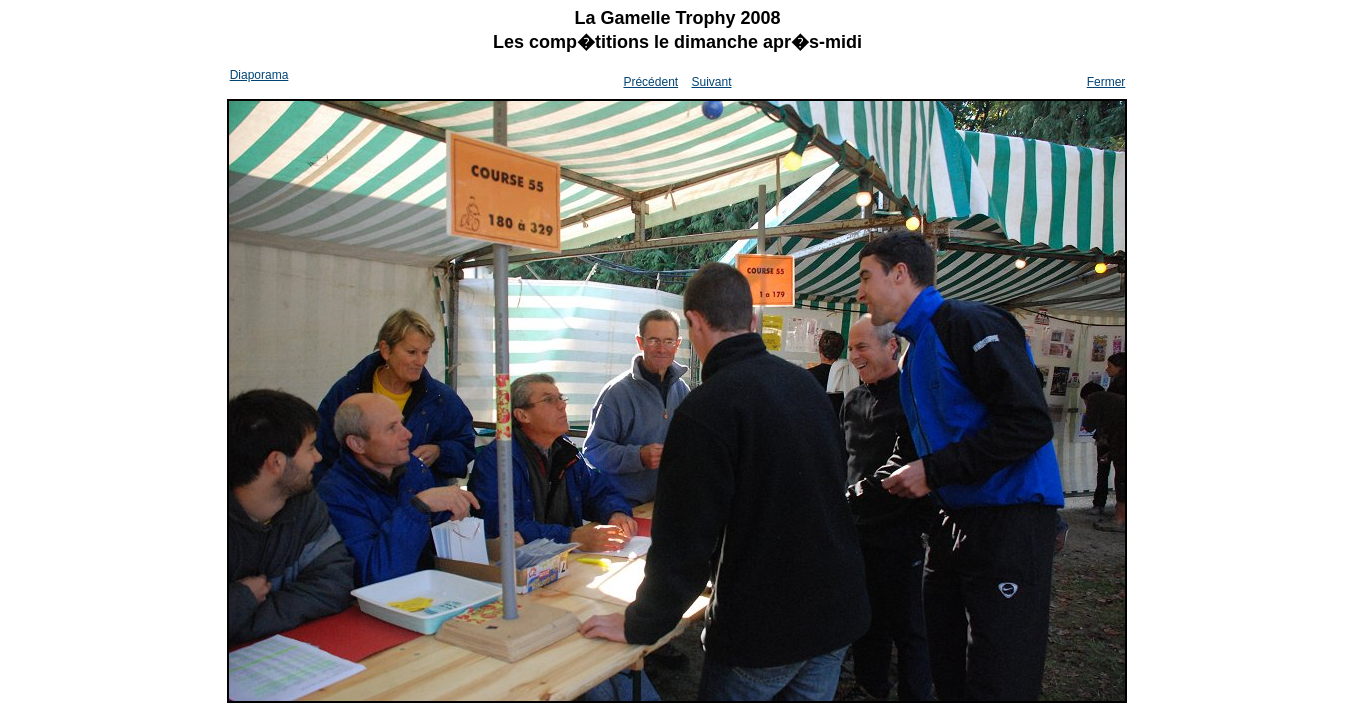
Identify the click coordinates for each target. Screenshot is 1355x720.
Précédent (650, 82)
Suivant (711, 82)
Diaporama (259, 75)
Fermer (1106, 82)
